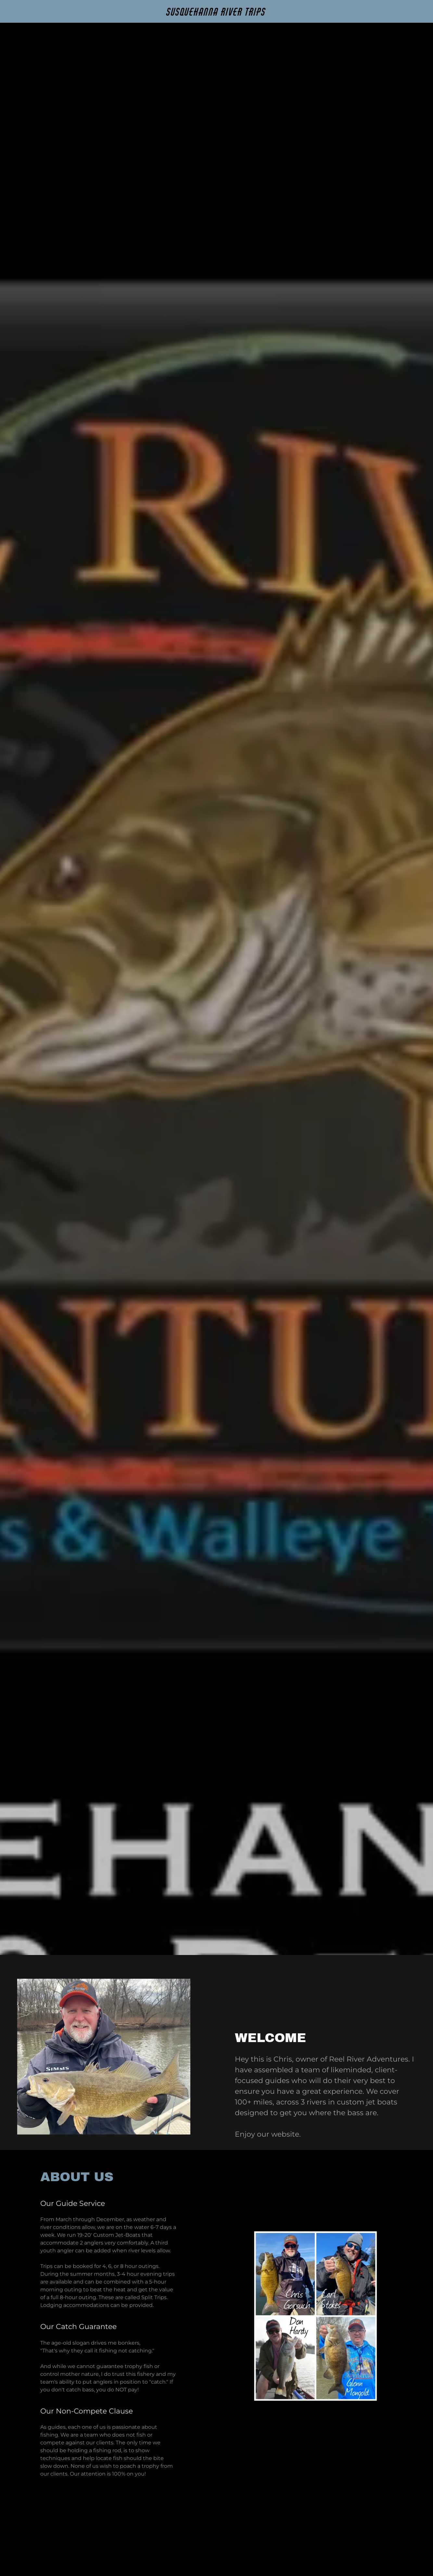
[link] (216, 14)
